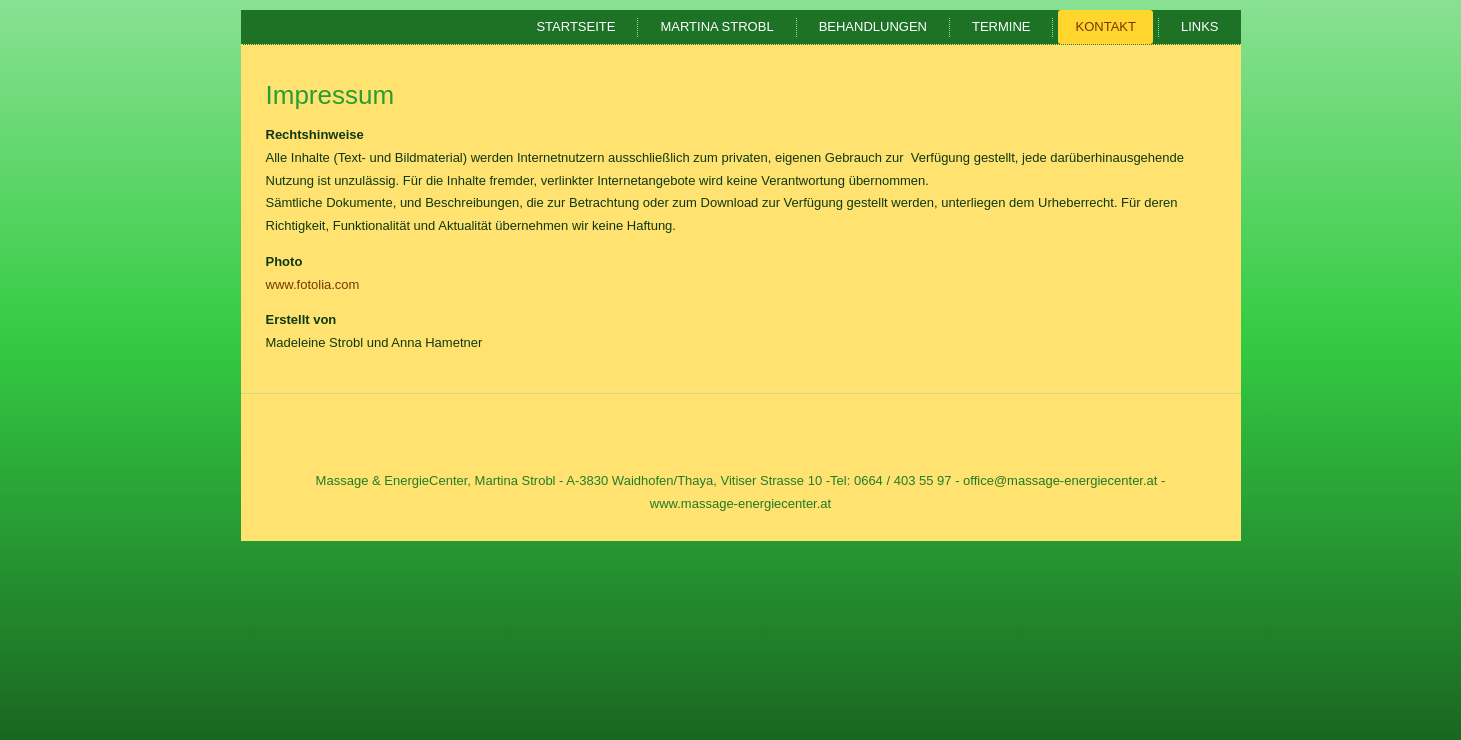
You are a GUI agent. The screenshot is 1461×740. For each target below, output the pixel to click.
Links (1200, 26)
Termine (1001, 26)
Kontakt (1105, 26)
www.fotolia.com (313, 284)
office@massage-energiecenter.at (1060, 480)
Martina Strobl (716, 26)
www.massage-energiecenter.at (740, 503)
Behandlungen (873, 26)
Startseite (575, 26)
